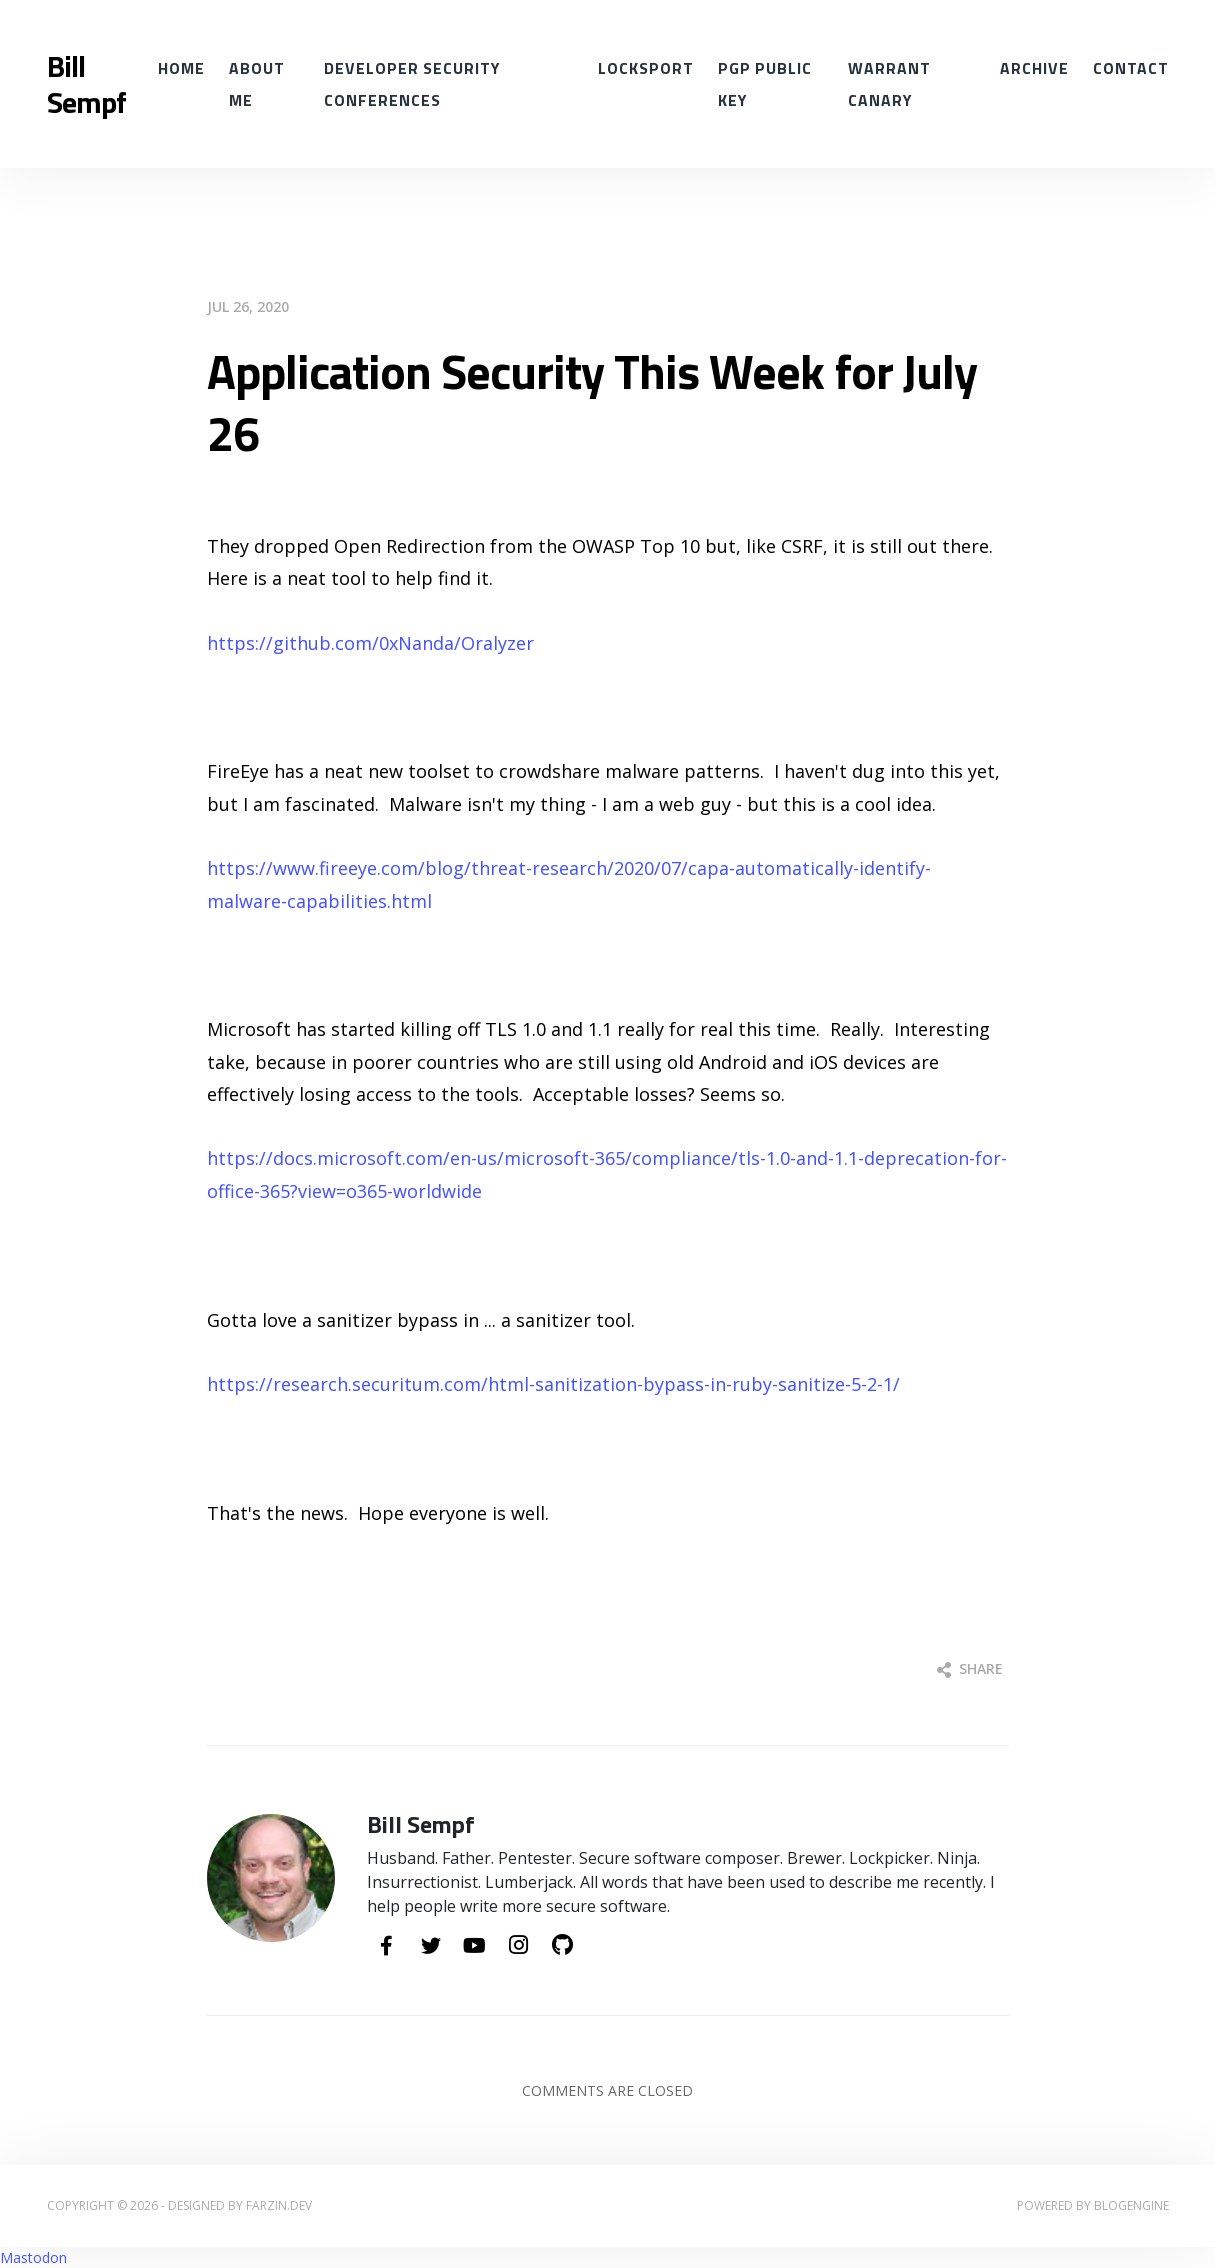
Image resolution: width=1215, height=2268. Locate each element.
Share (970, 1668)
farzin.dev (279, 2205)
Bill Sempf (86, 84)
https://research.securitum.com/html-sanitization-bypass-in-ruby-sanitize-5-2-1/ (553, 1384)
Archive (1034, 68)
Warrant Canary (889, 84)
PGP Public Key (765, 84)
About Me (257, 84)
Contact (1131, 68)
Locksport (646, 68)
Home (181, 68)
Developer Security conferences (412, 84)
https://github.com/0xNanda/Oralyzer (370, 643)
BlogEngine (1131, 2205)
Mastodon (33, 2257)
